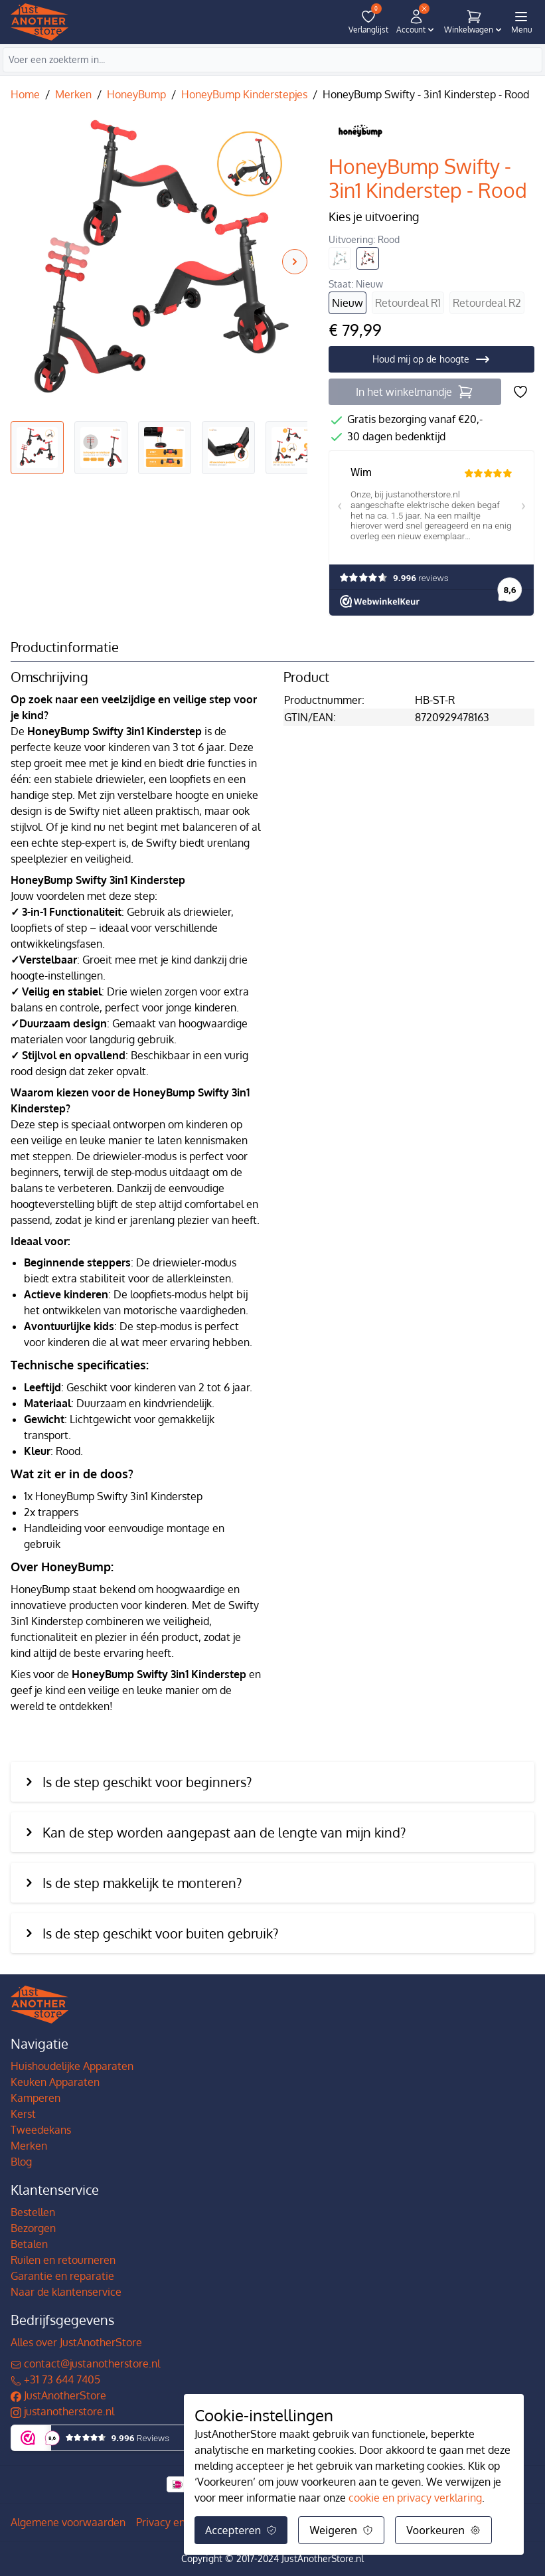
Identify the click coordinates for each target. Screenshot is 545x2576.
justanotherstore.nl (62, 2411)
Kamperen (35, 2097)
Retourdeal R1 (408, 302)
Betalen (29, 2244)
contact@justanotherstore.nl (85, 2363)
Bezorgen (33, 2228)
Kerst (23, 2113)
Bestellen (33, 2212)
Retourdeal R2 (487, 302)
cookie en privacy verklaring (415, 2497)
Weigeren (341, 2530)
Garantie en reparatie (62, 2275)
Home (25, 94)
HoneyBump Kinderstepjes (244, 94)
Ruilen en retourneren (63, 2260)
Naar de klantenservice (66, 2291)
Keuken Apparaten (55, 2082)
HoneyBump (136, 94)
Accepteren (241, 2530)
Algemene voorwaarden (68, 2522)
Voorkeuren (443, 2530)
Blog (21, 2161)
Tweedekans (41, 2129)
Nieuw (347, 302)
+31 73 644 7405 (55, 2379)
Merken (73, 94)
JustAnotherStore (58, 2395)
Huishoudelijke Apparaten (72, 2066)
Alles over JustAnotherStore (76, 2342)
